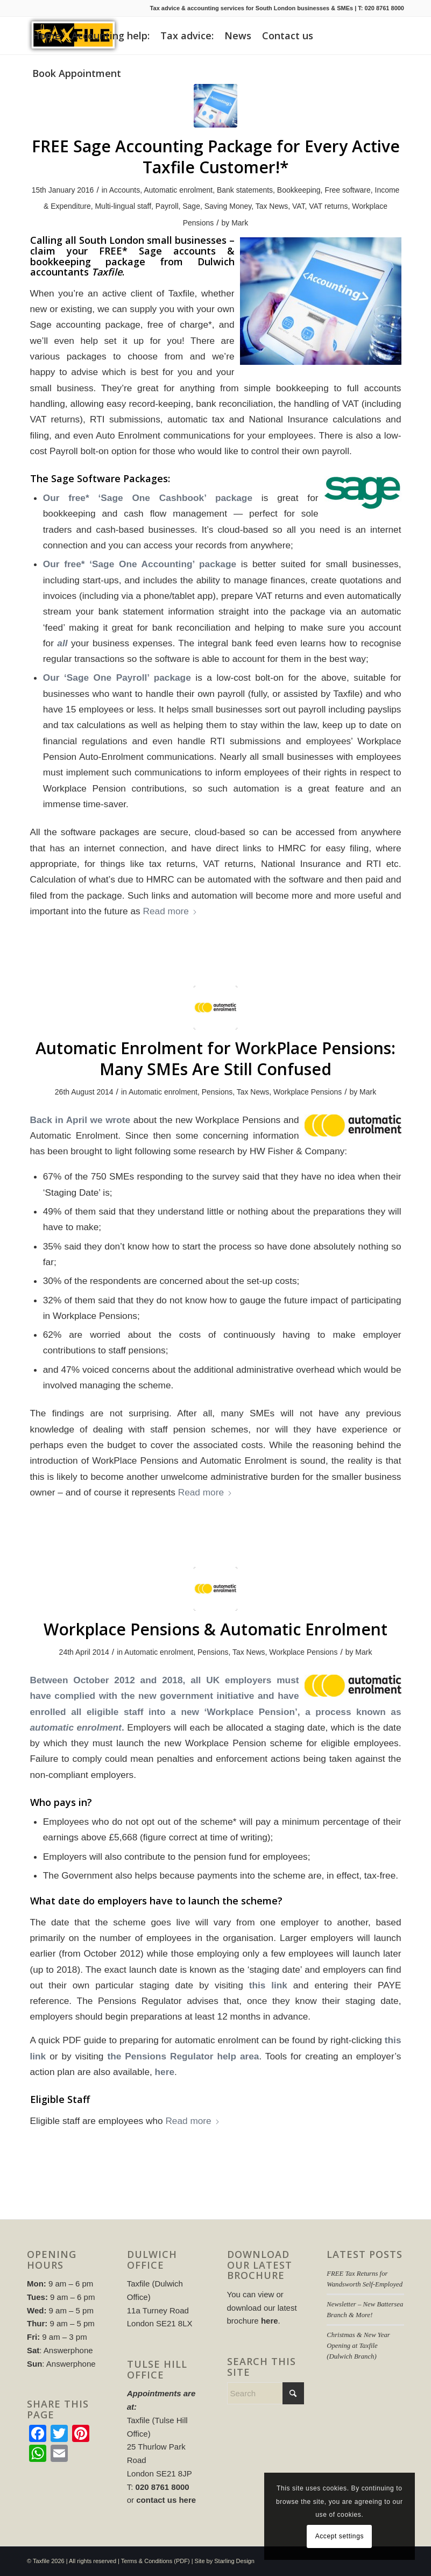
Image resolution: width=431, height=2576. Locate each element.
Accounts (124, 190)
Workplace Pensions (307, 1092)
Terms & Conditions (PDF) (155, 2561)
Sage (191, 206)
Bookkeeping (299, 190)
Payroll (167, 206)
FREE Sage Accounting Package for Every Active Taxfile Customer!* (216, 156)
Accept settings (339, 2536)
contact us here (166, 2499)
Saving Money (227, 206)
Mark (239, 222)
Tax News (272, 206)
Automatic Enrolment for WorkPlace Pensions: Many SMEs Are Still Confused (215, 1058)
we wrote (110, 1119)
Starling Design (234, 2561)
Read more (170, 911)
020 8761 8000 (384, 8)
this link (268, 1985)
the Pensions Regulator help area (183, 2056)
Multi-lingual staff (123, 206)
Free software (347, 190)
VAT (298, 206)
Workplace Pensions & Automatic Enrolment (215, 1629)
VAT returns (328, 206)
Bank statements (245, 190)
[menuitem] (46, 35)
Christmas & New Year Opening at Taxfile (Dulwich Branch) (358, 2345)
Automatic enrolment (178, 190)
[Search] (266, 2393)
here (164, 2071)
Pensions (217, 1092)
